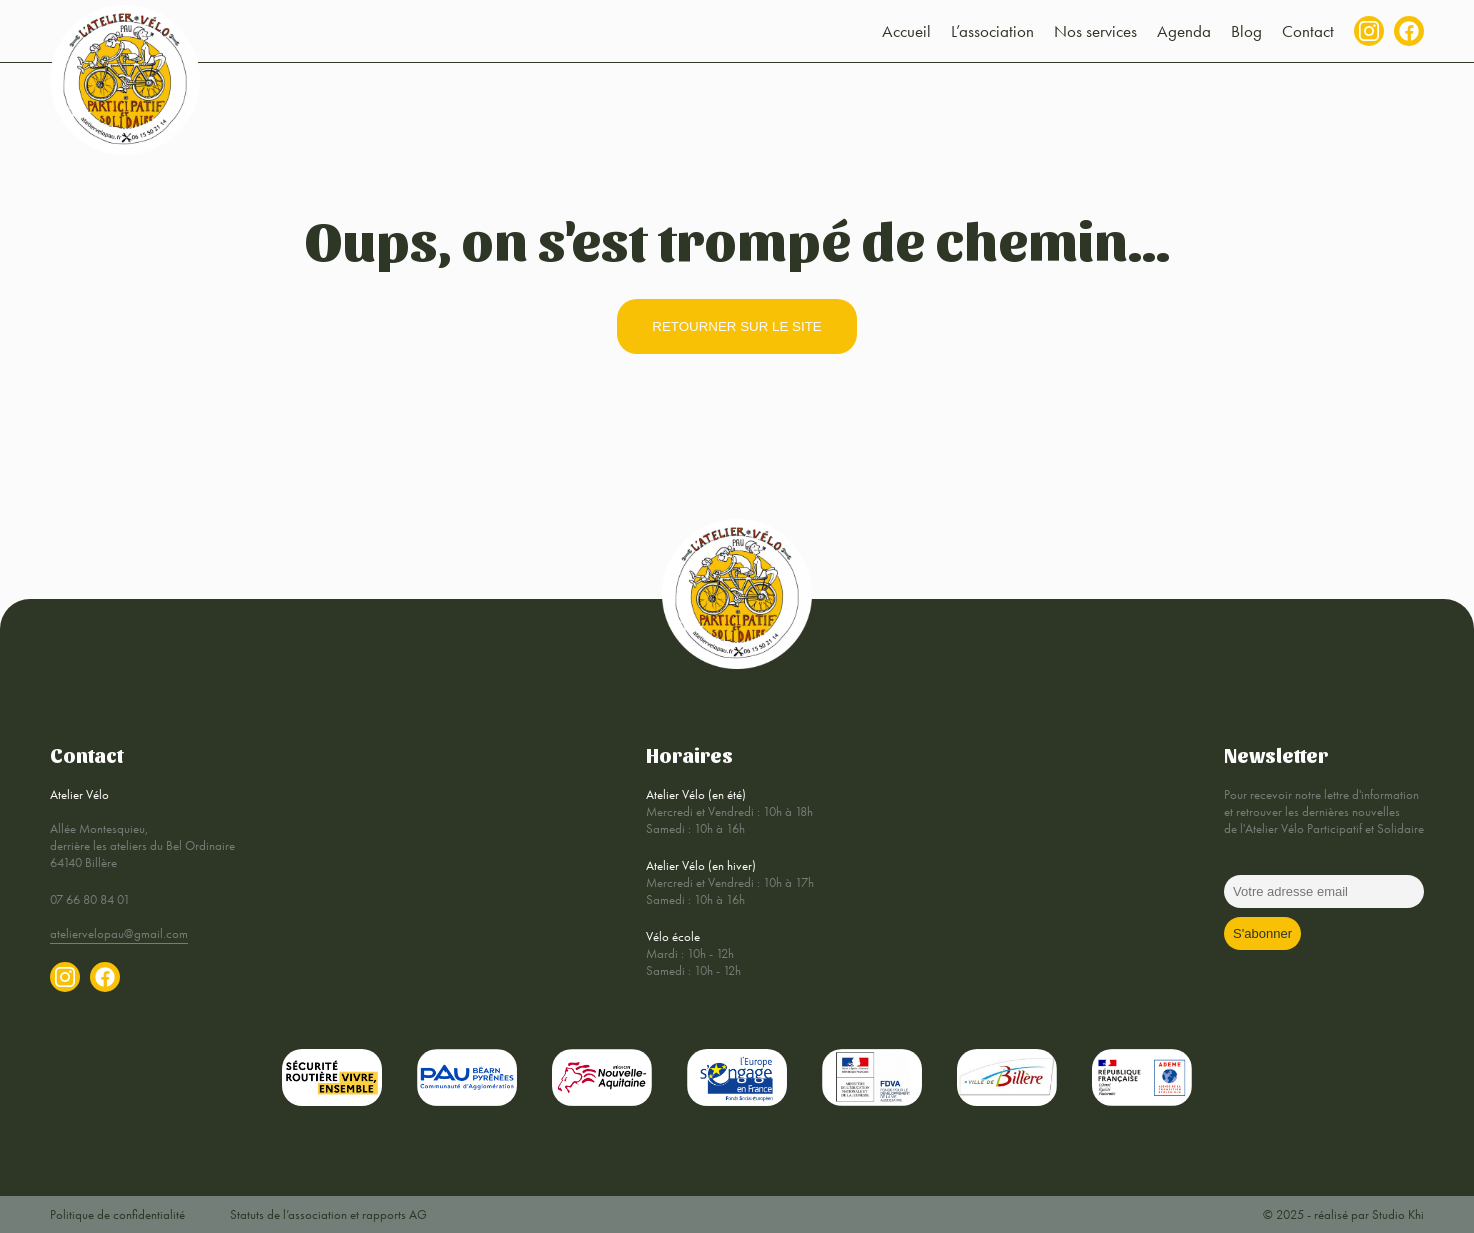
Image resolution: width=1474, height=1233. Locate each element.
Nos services (1095, 31)
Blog (1246, 31)
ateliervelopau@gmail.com (119, 933)
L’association (992, 31)
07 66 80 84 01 (90, 899)
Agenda (1184, 31)
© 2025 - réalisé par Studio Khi (1343, 1214)
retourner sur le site (736, 326)
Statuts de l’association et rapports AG (328, 1214)
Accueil (906, 31)
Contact (1308, 31)
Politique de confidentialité (117, 1214)
